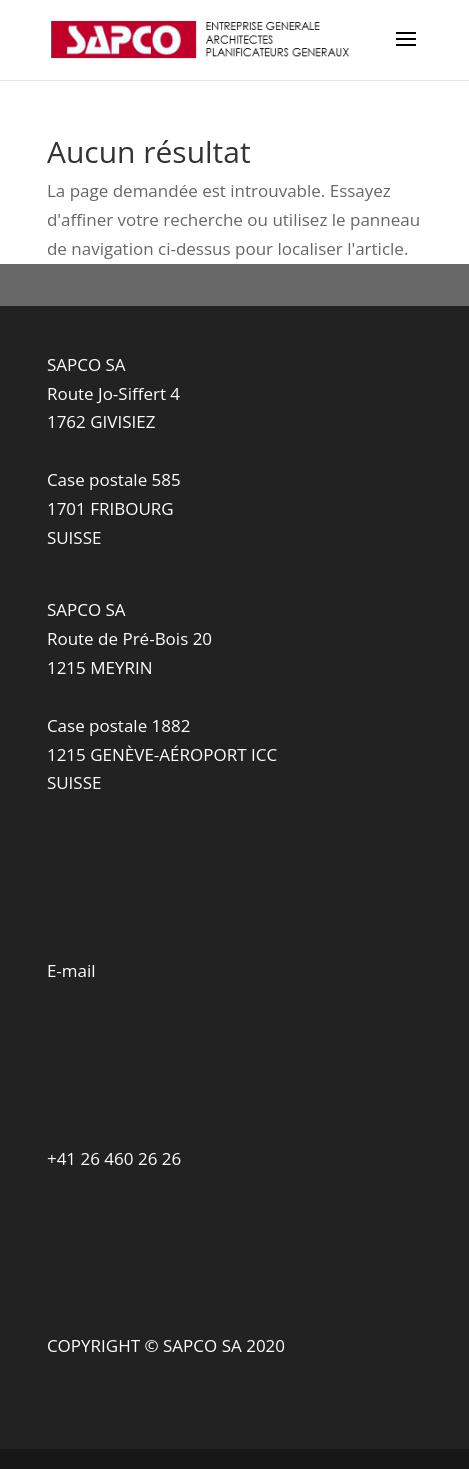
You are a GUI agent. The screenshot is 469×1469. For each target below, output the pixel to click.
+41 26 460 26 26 (114, 1158)
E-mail (71, 970)
